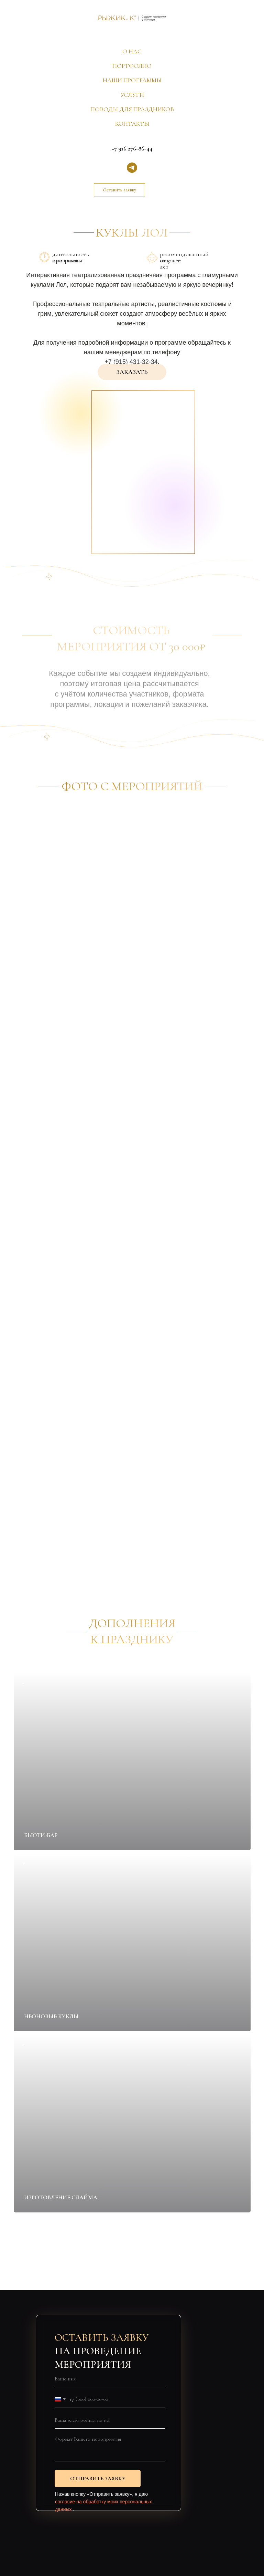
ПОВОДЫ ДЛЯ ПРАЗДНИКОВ (132, 109)
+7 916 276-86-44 (132, 148)
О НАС (132, 51)
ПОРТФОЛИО (132, 66)
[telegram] (132, 168)
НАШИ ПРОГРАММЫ (132, 80)
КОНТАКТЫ (132, 123)
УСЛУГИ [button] (132, 94)
